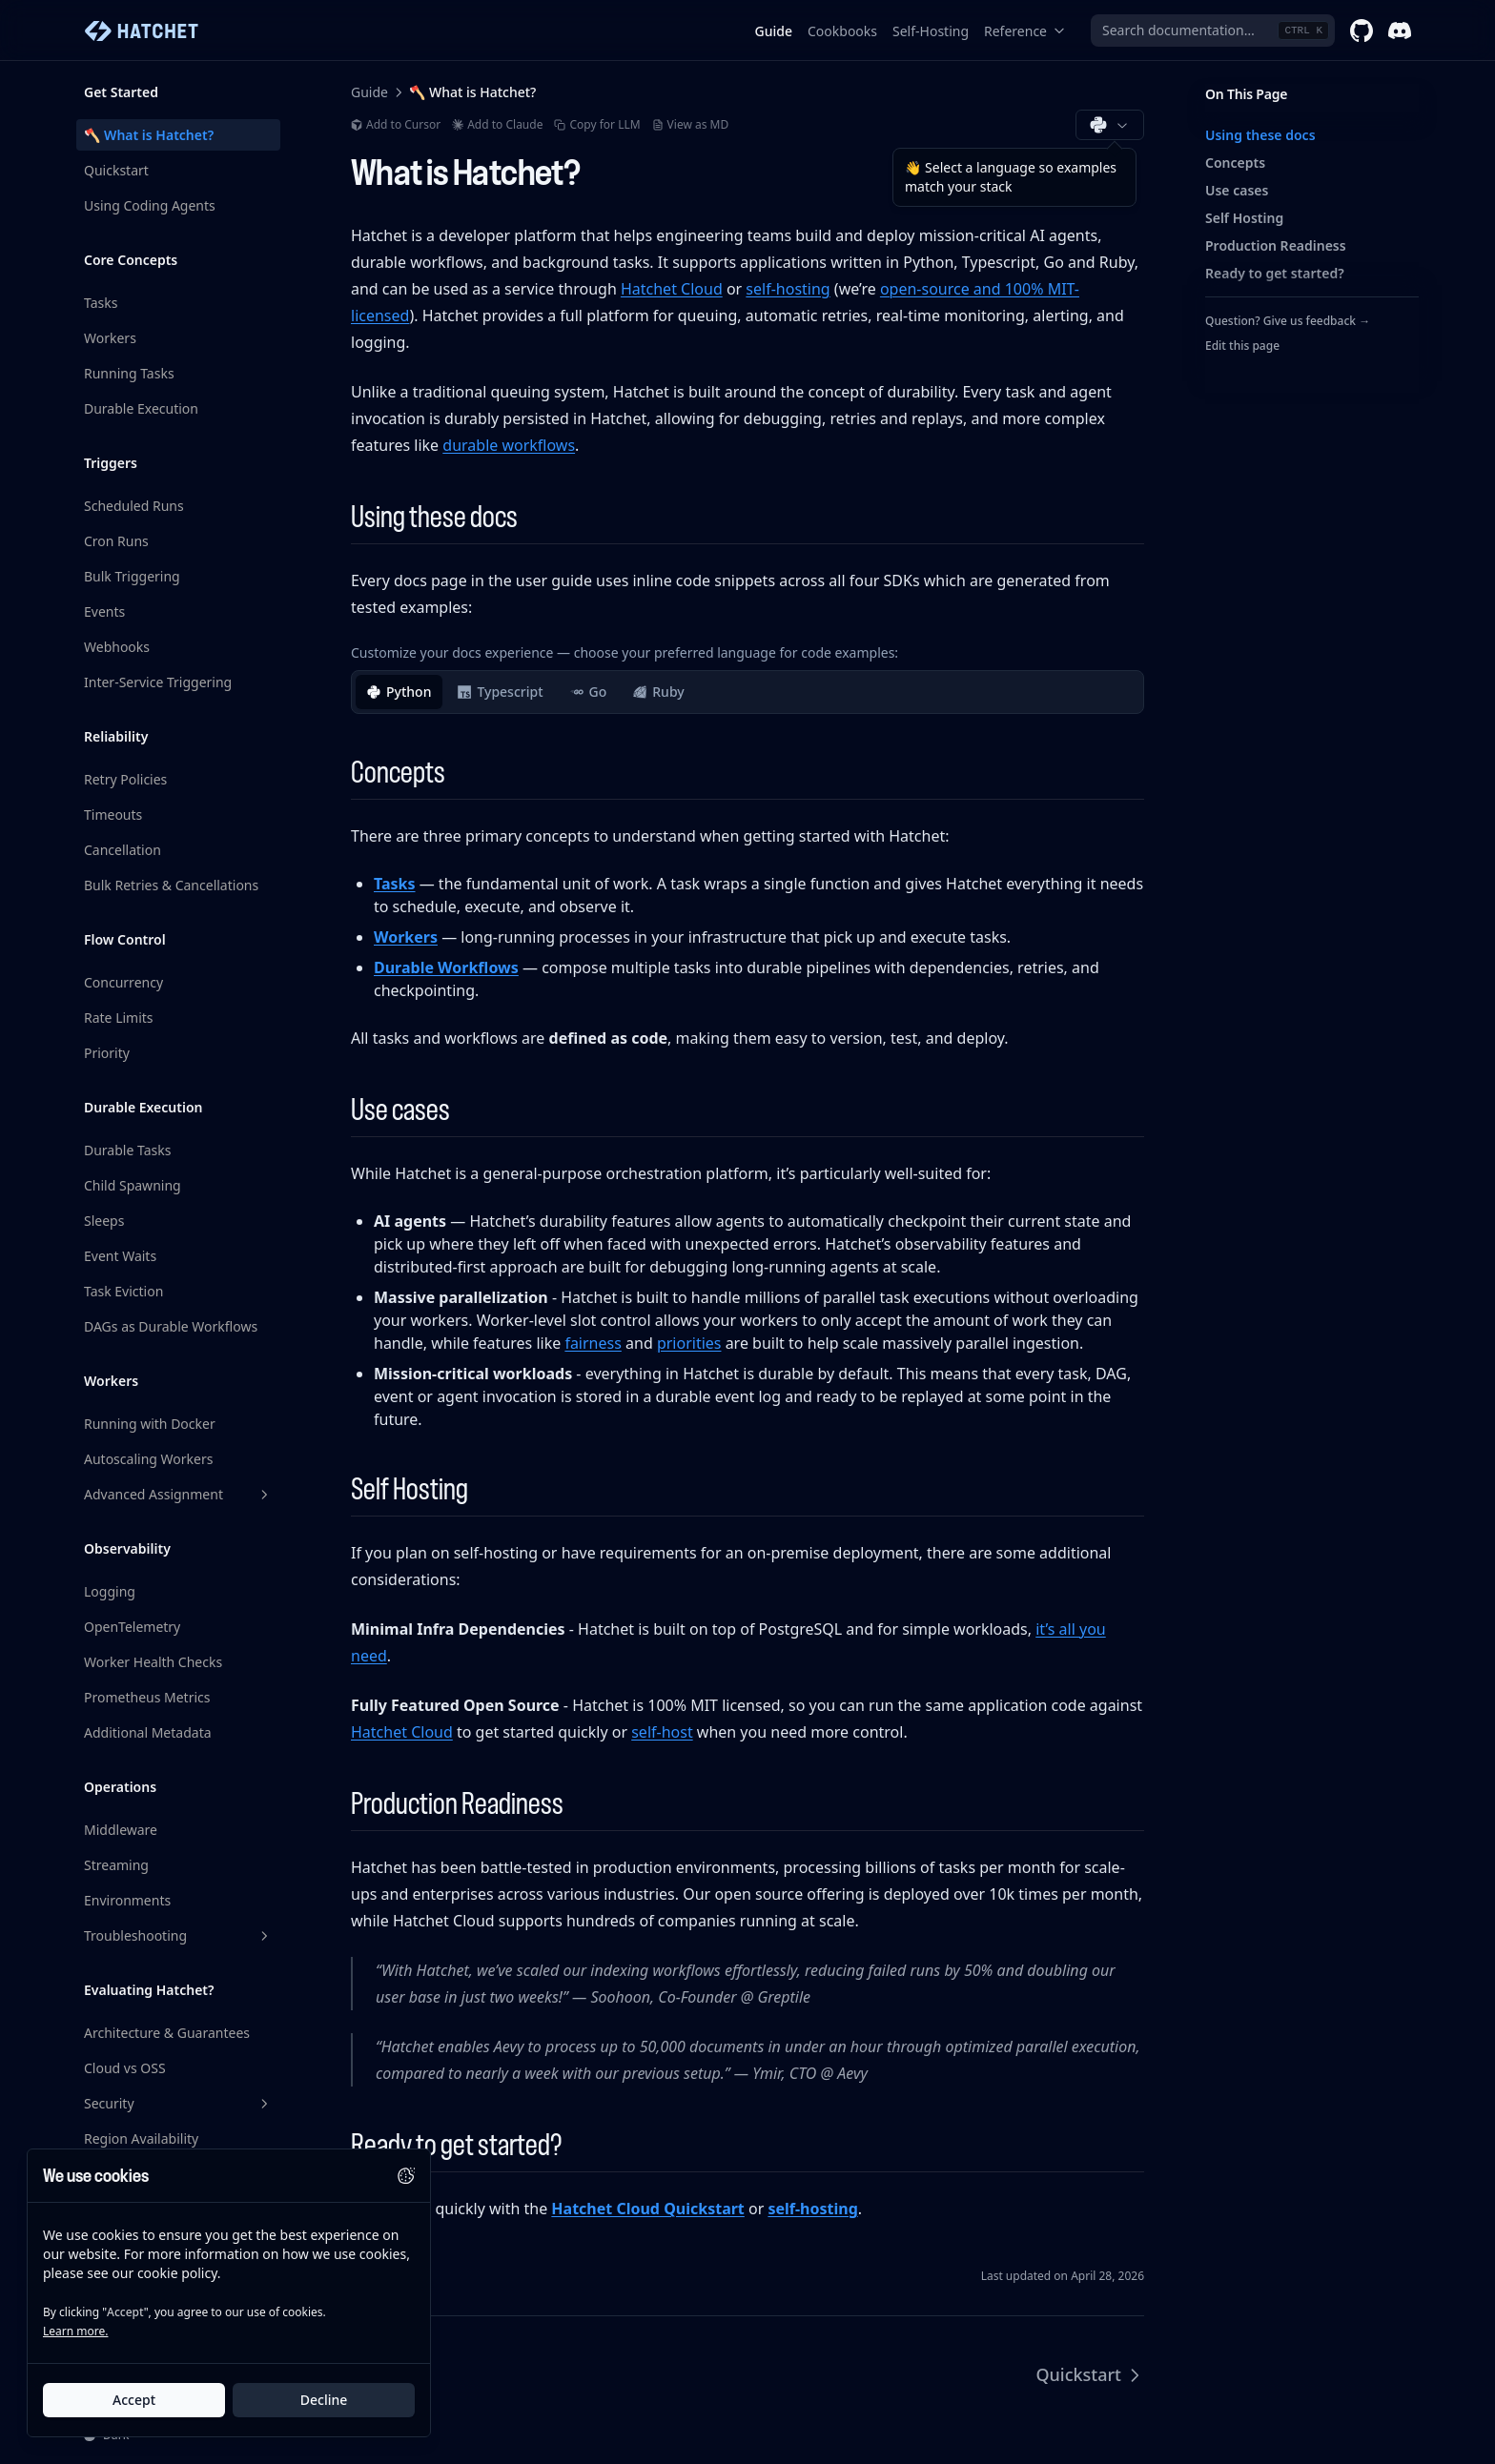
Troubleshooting (178, 1935)
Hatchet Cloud (672, 288)
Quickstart (116, 170)
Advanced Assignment (178, 1494)
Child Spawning (132, 1185)
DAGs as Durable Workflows (170, 1326)
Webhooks (117, 647)
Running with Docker (149, 1424)
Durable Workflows (446, 967)
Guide (773, 31)
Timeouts (113, 814)
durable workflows (508, 445)
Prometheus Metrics (147, 1697)
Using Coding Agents (149, 205)
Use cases (1236, 190)
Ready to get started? (1274, 273)
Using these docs (1260, 135)
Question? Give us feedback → (1287, 321)
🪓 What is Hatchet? (149, 135)
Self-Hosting (930, 31)
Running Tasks (129, 373)
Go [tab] (588, 691)
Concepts (1235, 162)
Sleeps (104, 1221)
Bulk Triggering (132, 576)
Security (178, 2103)
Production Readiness (1275, 245)
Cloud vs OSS (125, 2068)
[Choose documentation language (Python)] (1109, 125)
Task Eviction (123, 1291)
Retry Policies (125, 779)
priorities (689, 1343)
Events (104, 611)
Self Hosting (1244, 218)
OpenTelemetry (132, 1627)
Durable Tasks (127, 1150)
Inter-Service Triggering (158, 682)
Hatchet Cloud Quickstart (647, 2208)
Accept (134, 2400)
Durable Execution (141, 408)
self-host (661, 1731)
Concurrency (123, 982)
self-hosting (787, 288)
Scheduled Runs (134, 506)
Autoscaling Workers (148, 1459)
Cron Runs (116, 541)
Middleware (120, 1830)
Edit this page (1242, 345)
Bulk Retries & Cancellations (171, 885)
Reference (1025, 31)
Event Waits (120, 1256)
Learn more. (75, 2331)
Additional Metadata (148, 1732)
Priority (107, 1053)
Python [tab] (399, 691)
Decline (324, 2400)
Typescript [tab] (500, 691)
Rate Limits (119, 1017)
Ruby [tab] (658, 691)
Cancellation (122, 850)
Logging (109, 1591)
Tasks (100, 303)
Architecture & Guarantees (167, 2033)
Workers (110, 338)
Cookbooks (842, 31)
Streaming (116, 1865)
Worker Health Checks (153, 1662)
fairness (592, 1343)
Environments (127, 1900)
